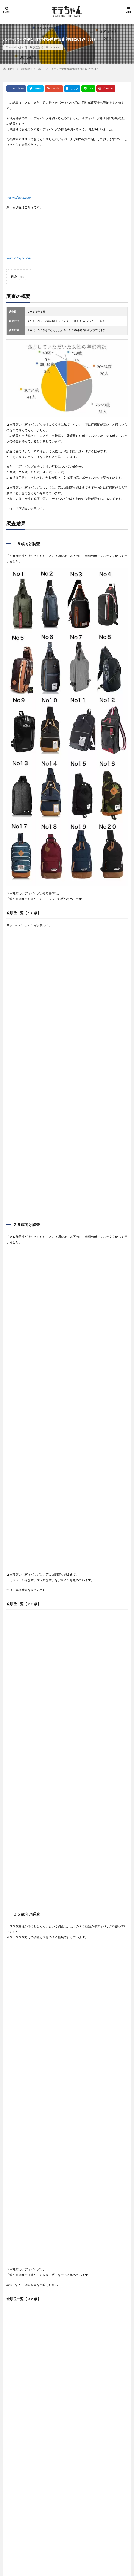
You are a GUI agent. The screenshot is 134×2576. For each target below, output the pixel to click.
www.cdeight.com (18, 197)
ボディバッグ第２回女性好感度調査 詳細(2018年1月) (69, 68)
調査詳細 (38, 47)
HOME (11, 68)
